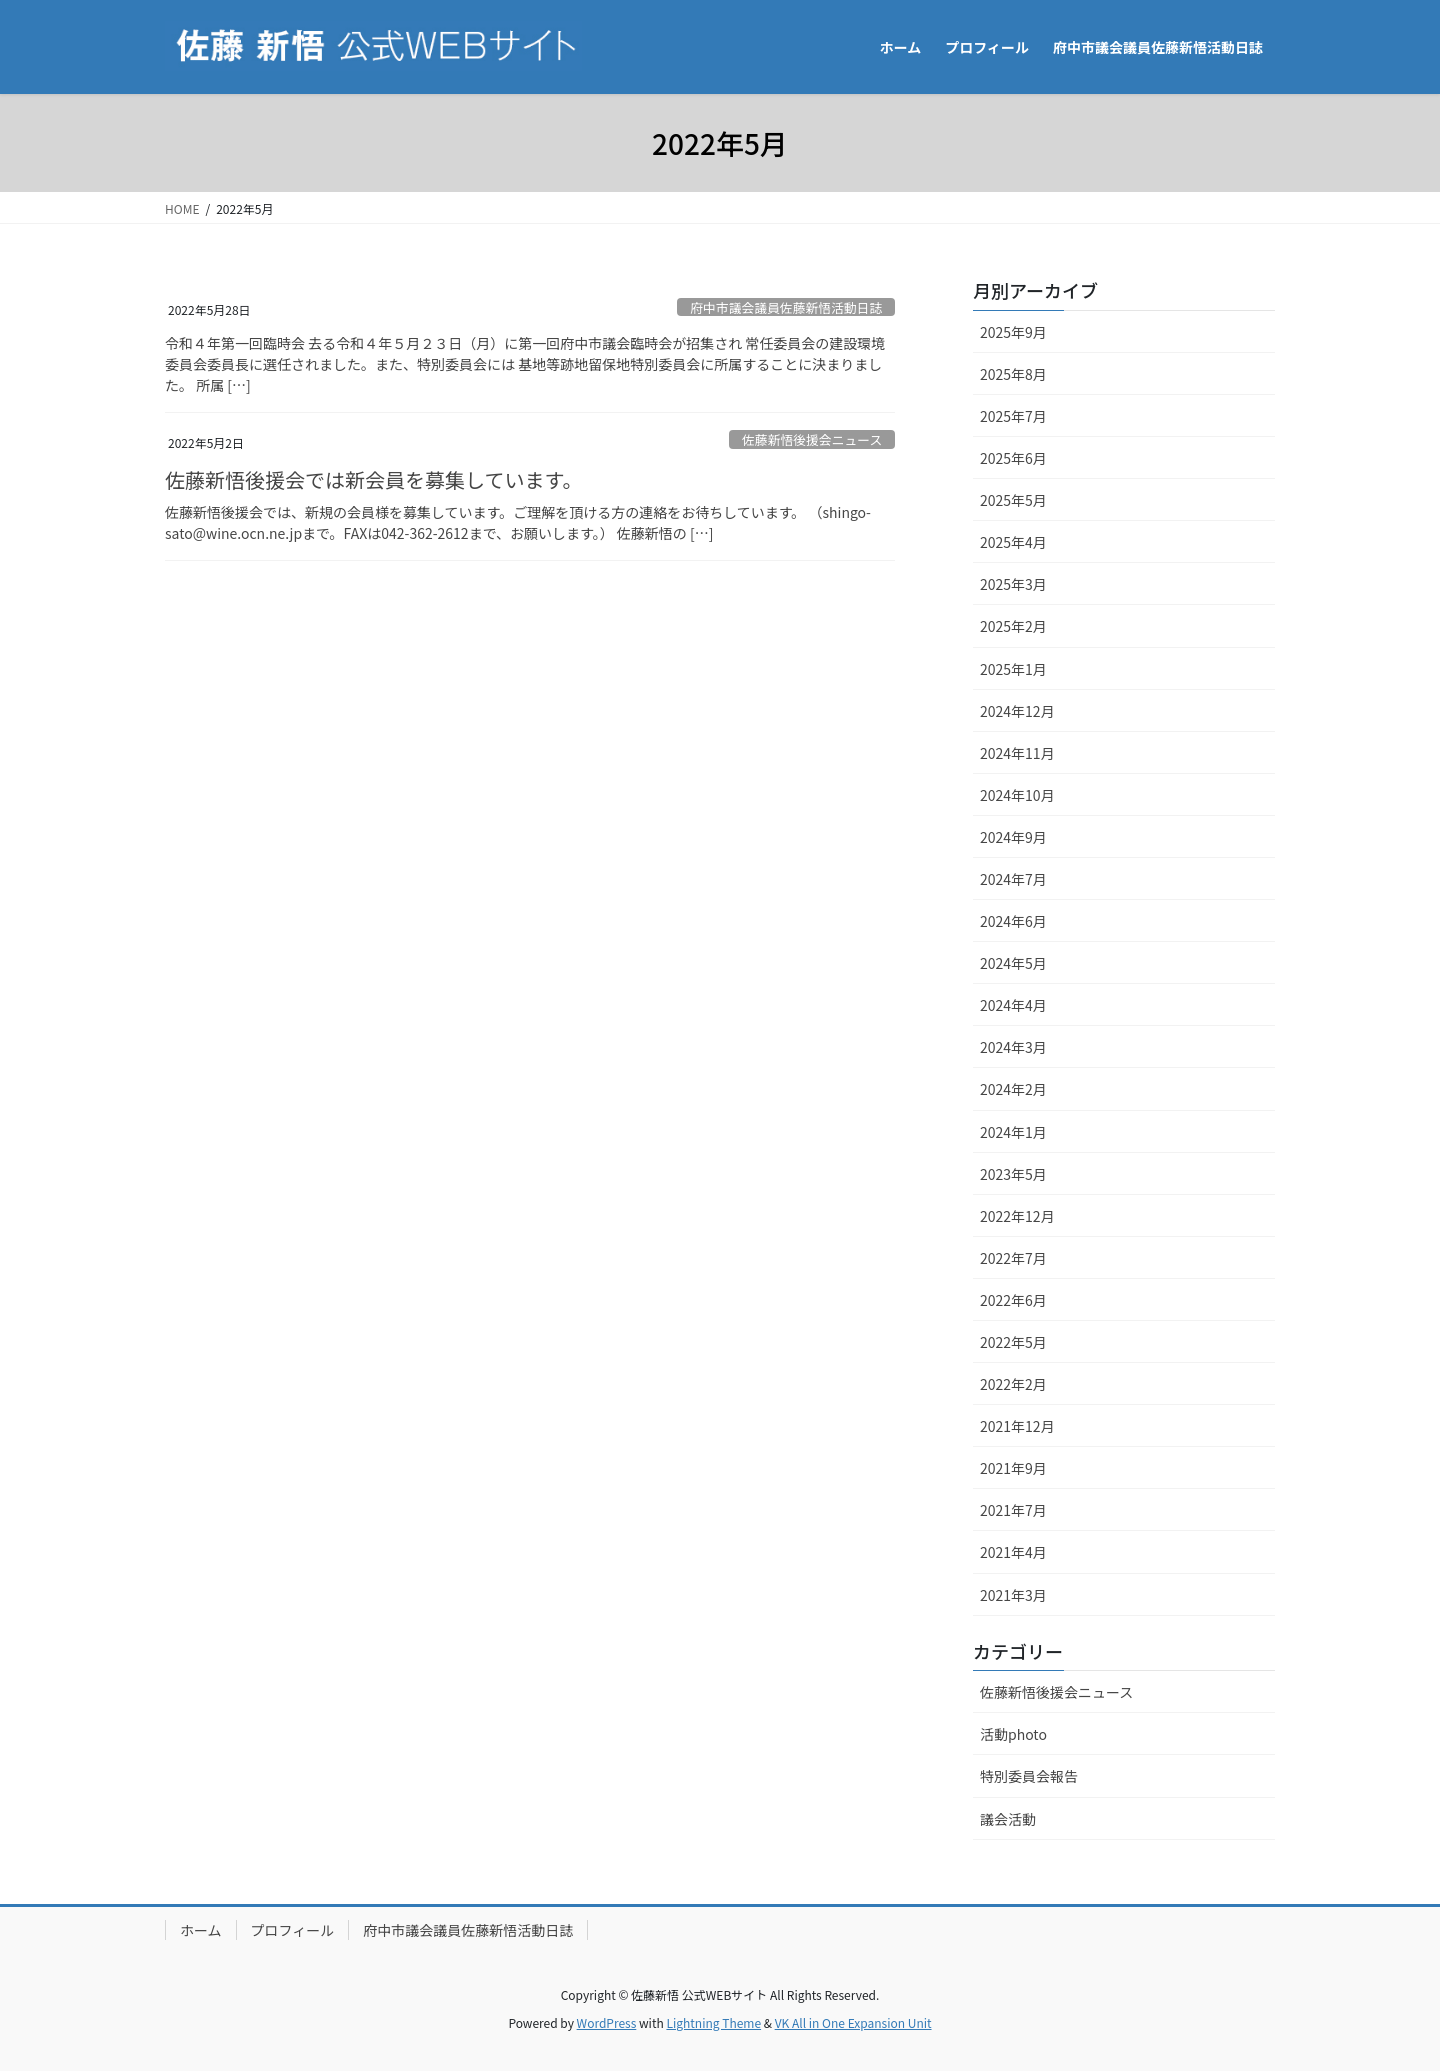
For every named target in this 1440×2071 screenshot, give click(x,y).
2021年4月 (1013, 1552)
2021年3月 (1013, 1595)
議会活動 (1008, 1819)
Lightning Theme (713, 2022)
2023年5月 (1013, 1174)
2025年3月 (1013, 584)
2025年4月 (1013, 542)
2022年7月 (1013, 1258)
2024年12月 (1017, 711)
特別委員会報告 (1029, 1776)
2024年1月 (1013, 1132)
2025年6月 (1013, 458)
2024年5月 (1013, 963)
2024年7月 (1013, 879)
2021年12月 (1017, 1426)
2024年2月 (1013, 1089)
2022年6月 (1013, 1300)
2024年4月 (1013, 1005)
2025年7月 (1013, 416)
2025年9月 (1013, 332)
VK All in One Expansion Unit (853, 2022)
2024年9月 (1013, 837)
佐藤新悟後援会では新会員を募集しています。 (373, 479)
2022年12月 (1017, 1216)
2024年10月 (1017, 795)
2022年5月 (1013, 1342)
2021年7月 (1013, 1510)
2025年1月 (1013, 669)
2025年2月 (1013, 626)
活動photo (1013, 1734)
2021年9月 (1013, 1468)
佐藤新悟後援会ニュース (812, 439)
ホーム (201, 1930)
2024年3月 (1013, 1047)
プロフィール (293, 1930)
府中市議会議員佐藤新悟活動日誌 (786, 307)
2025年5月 (1013, 500)
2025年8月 (1013, 374)
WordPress (607, 2022)
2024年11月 (1017, 753)
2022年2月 (1013, 1384)
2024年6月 (1013, 921)
